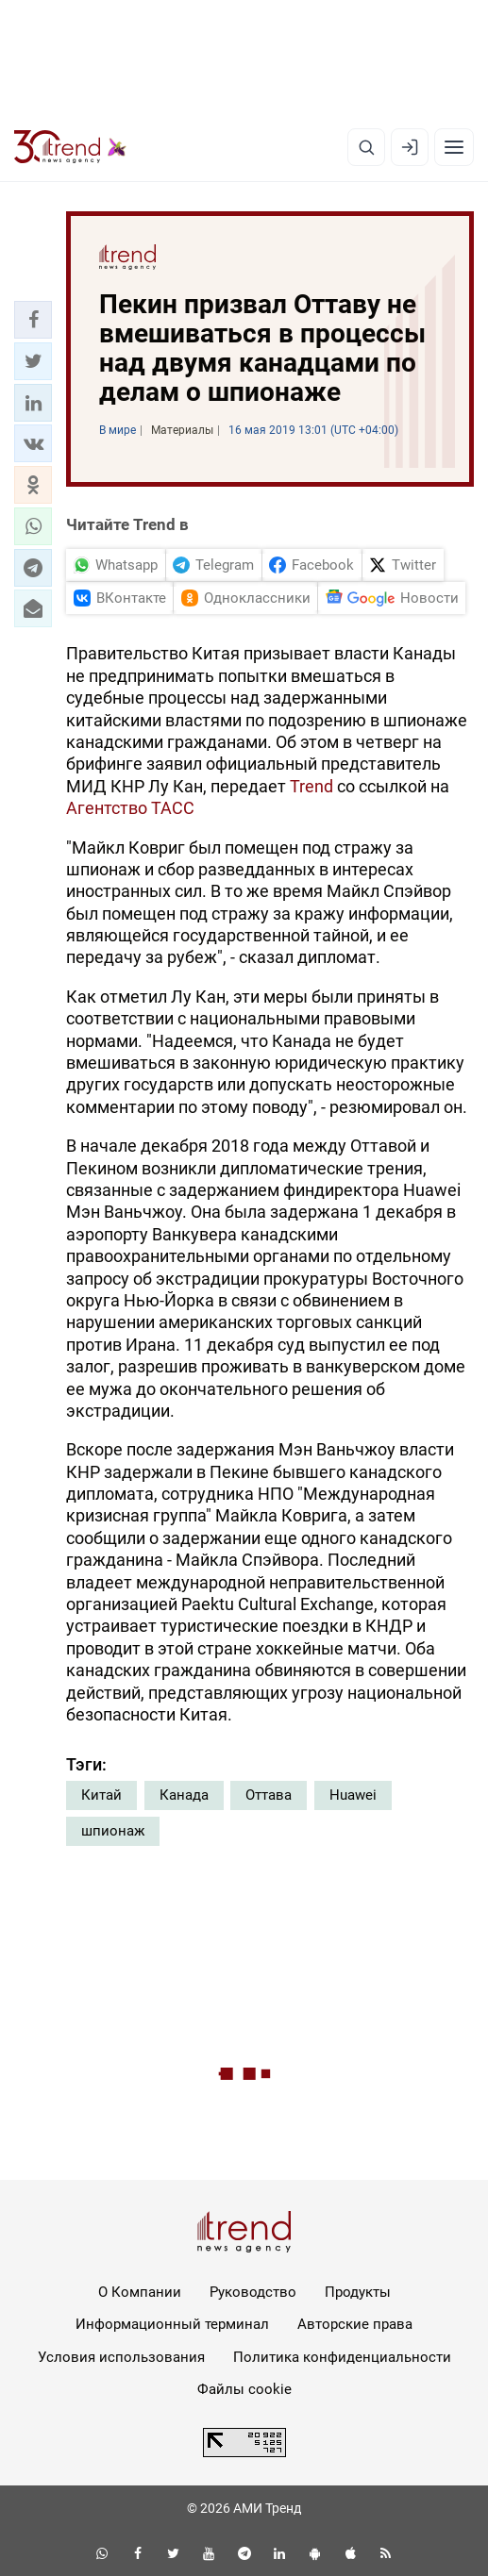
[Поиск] (366, 147)
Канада (184, 1795)
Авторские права (354, 2324)
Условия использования (121, 2357)
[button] (33, 319)
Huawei (353, 1795)
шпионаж (112, 1830)
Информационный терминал (172, 2324)
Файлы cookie (244, 2389)
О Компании (139, 2292)
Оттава (268, 1795)
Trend (311, 786)
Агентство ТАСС (130, 808)
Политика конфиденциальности (342, 2357)
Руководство (253, 2292)
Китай (101, 1795)
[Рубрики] (454, 147)
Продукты (358, 2292)
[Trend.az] (70, 147)
